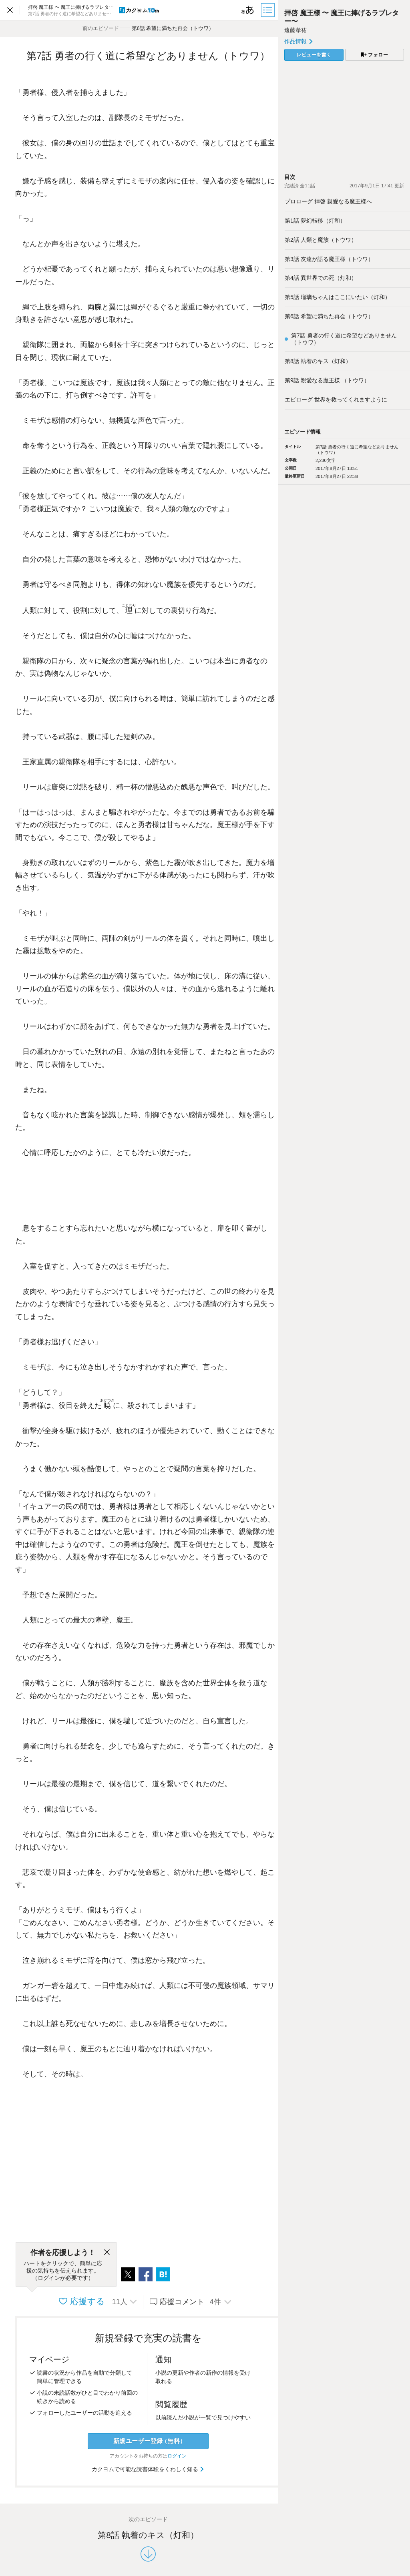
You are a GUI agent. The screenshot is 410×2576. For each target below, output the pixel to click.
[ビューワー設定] (248, 10)
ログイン (177, 2456)
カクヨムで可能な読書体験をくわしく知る (148, 2469)
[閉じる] (107, 2252)
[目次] (268, 10)
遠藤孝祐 (295, 30)
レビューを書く (314, 55)
